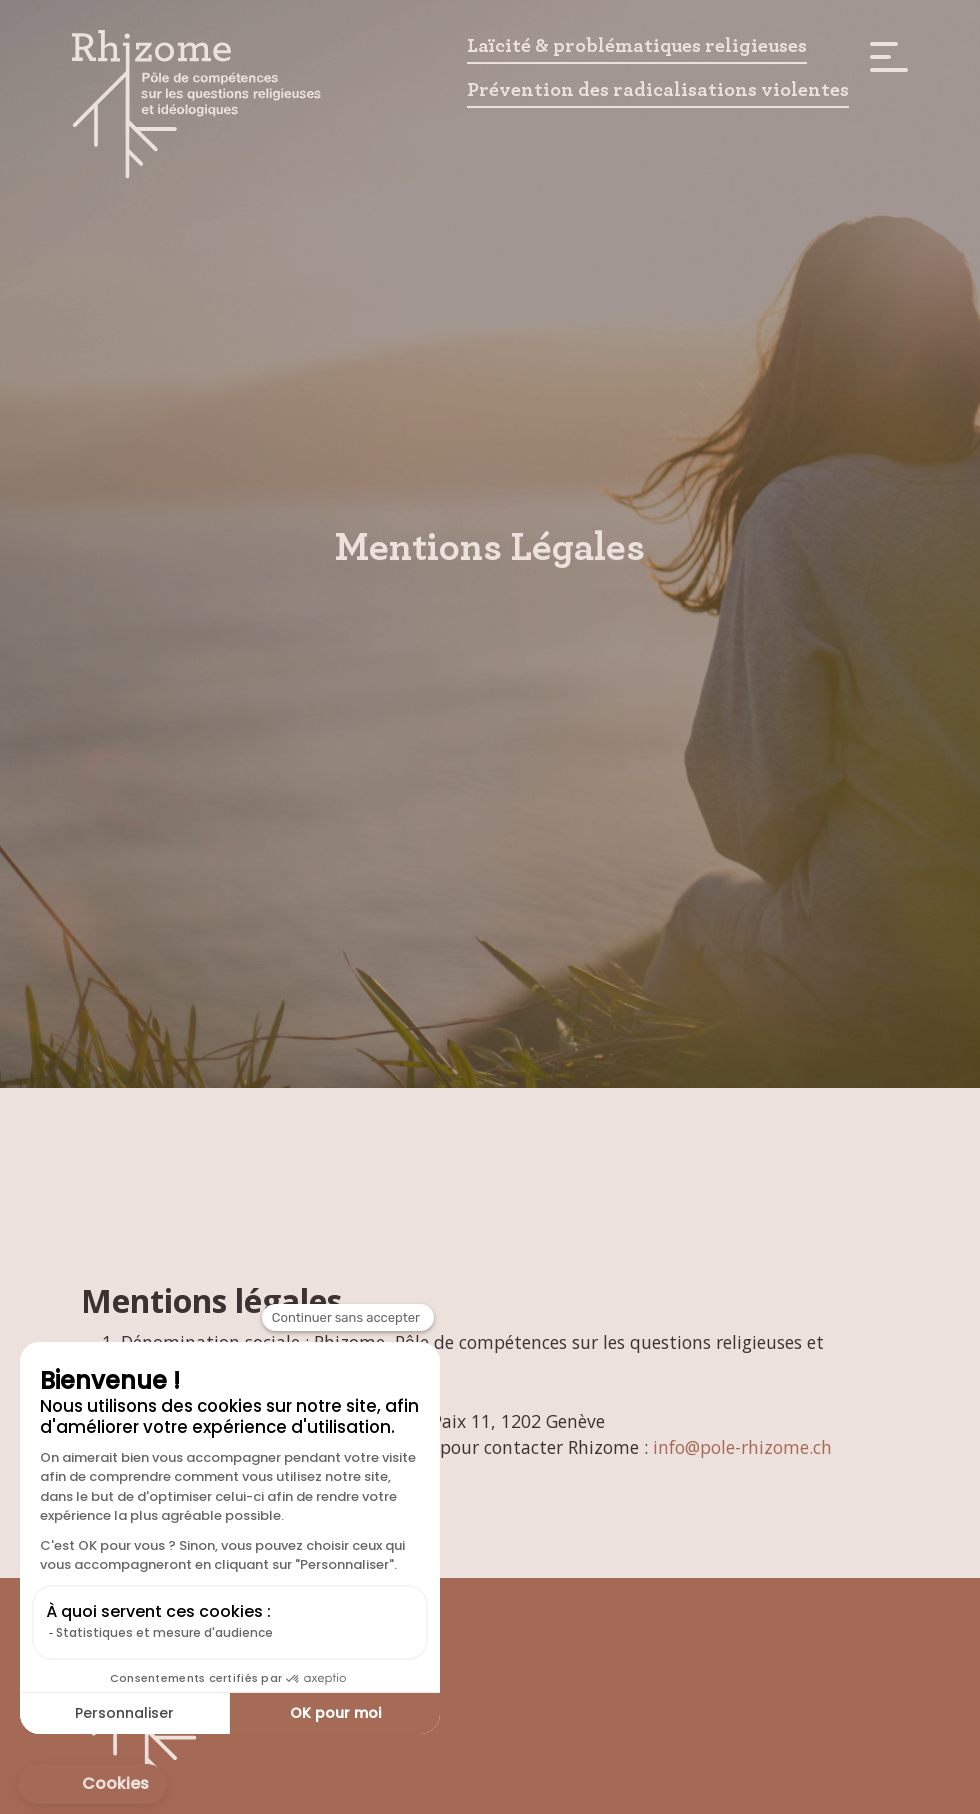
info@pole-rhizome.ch (742, 1447)
